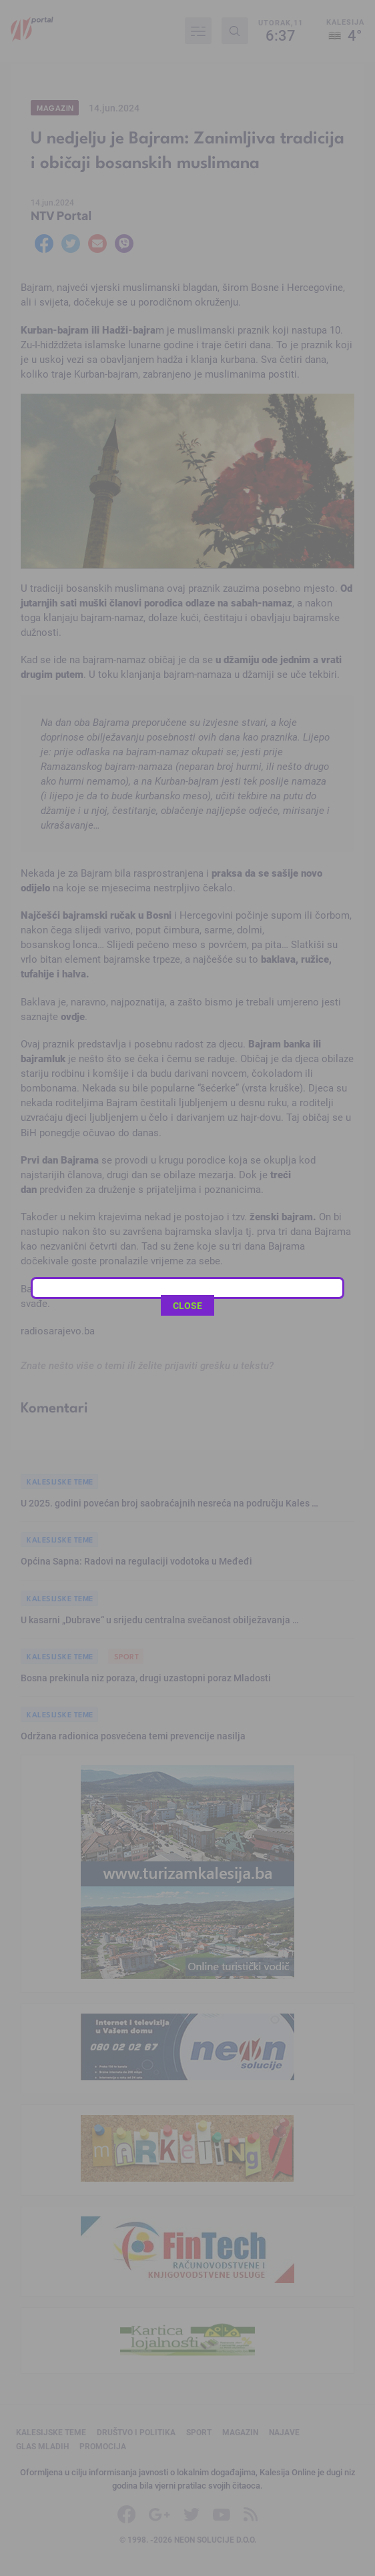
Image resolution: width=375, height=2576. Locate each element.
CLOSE (187, 450)
